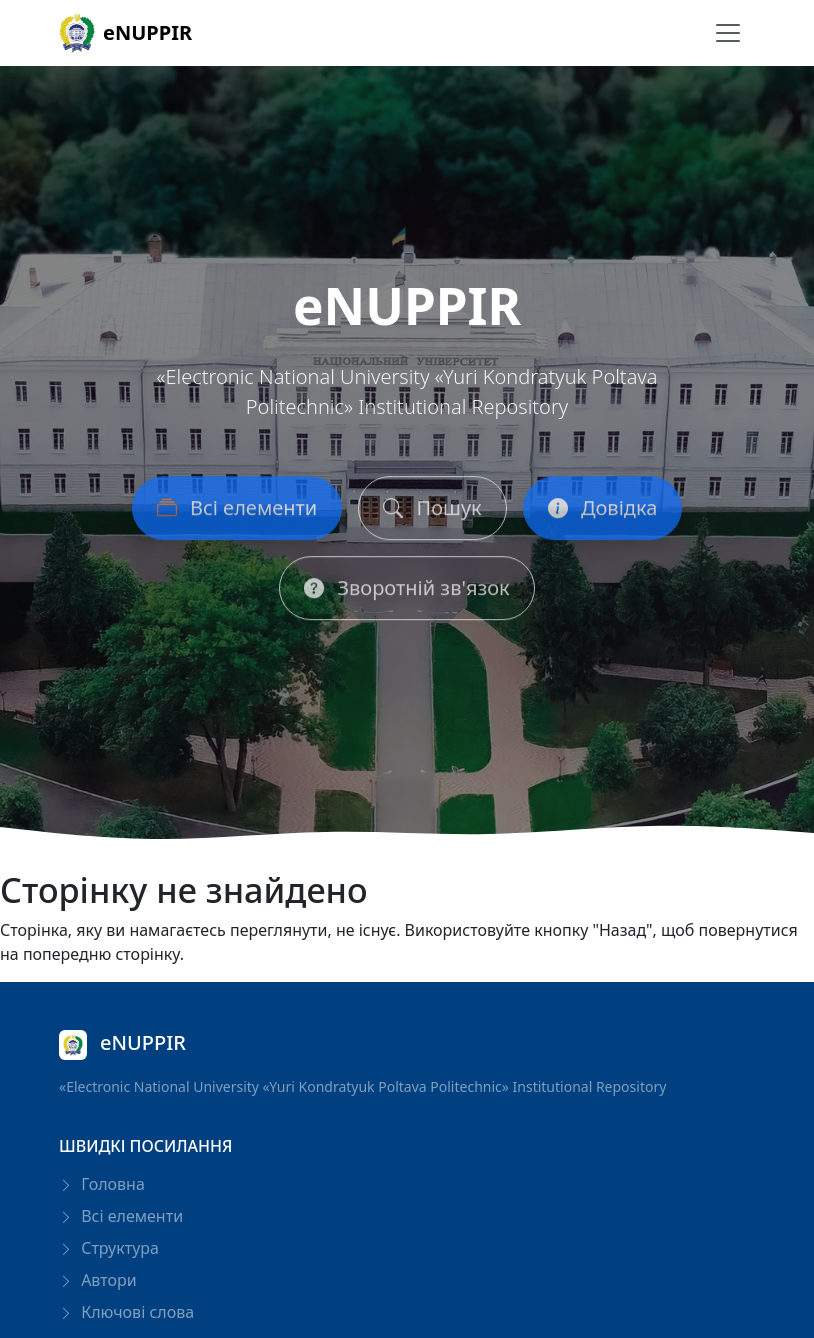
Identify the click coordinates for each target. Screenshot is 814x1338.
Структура (109, 1248)
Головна (102, 1184)
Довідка (603, 511)
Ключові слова (126, 1312)
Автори (98, 1280)
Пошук (432, 511)
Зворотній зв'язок (406, 591)
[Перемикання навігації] (728, 33)
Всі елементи (237, 511)
